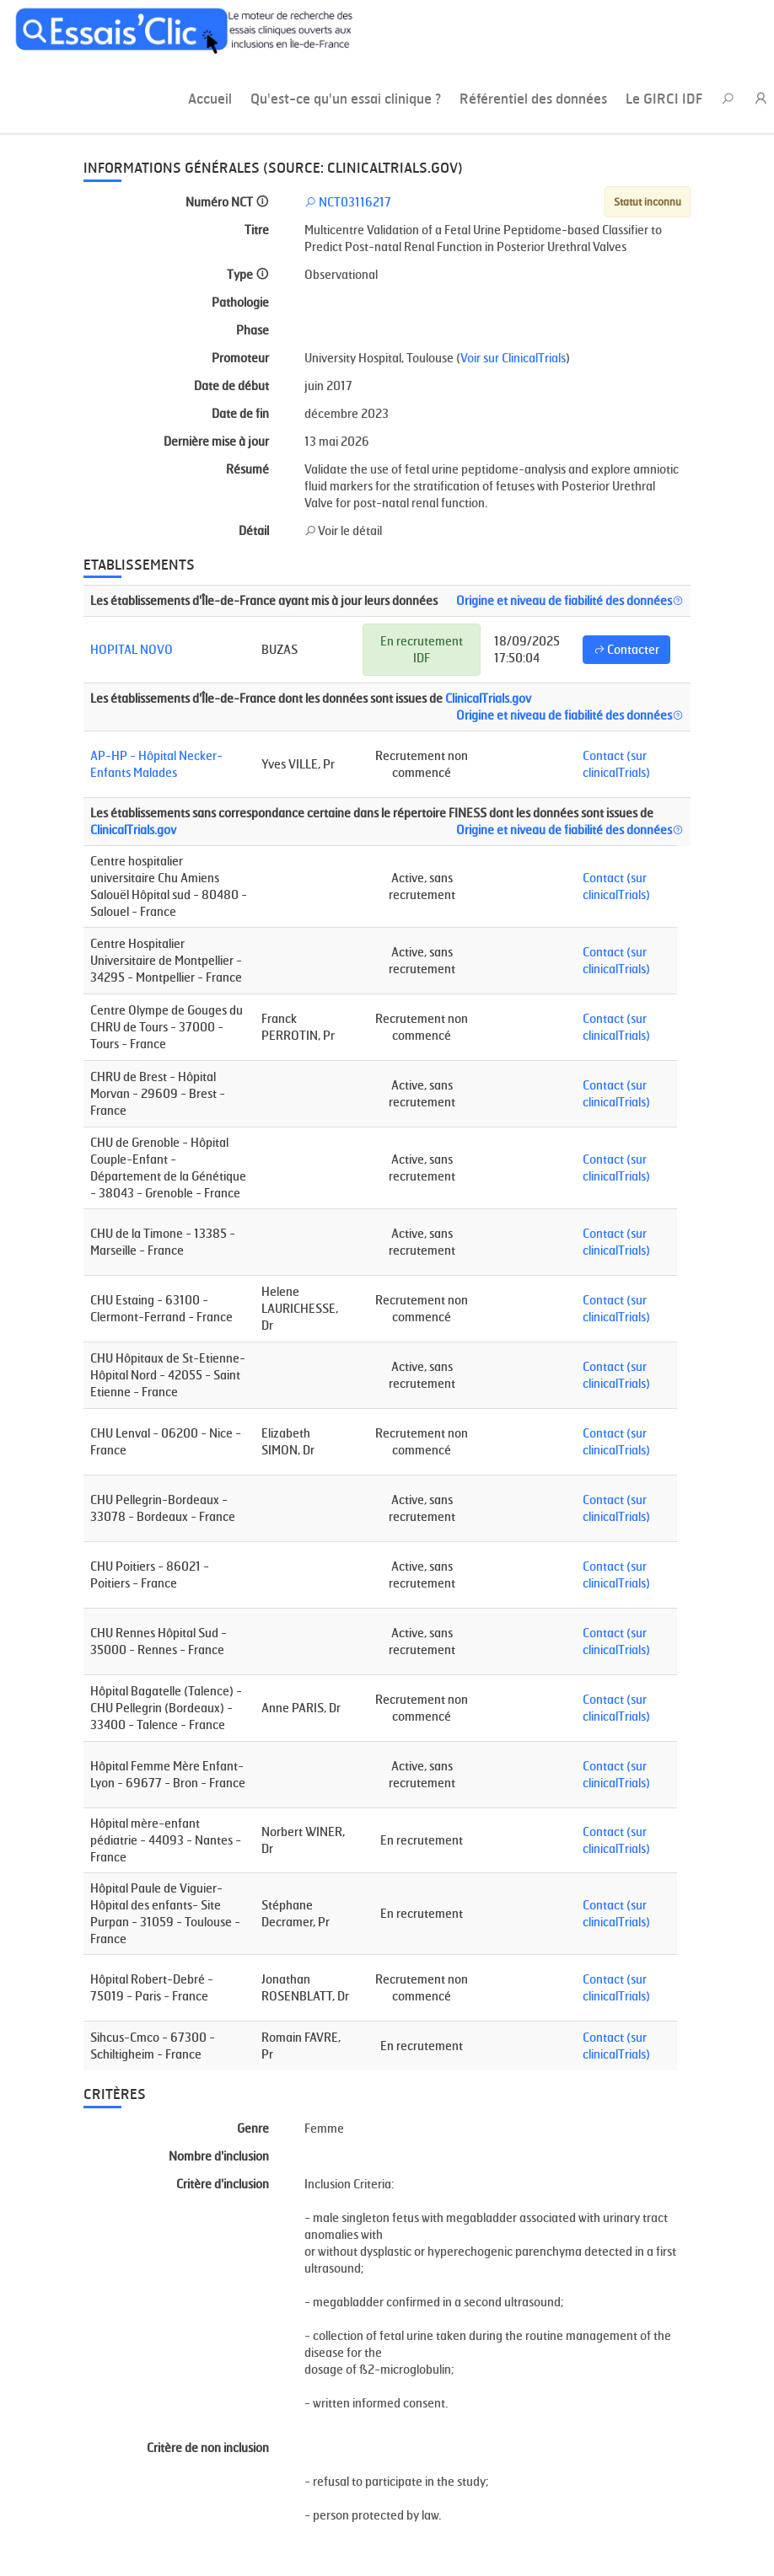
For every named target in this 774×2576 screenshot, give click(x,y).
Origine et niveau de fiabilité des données (570, 600)
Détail (254, 530)
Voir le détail (343, 530)
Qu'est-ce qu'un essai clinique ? (345, 98)
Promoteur (240, 358)
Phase (252, 330)
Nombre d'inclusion (219, 2156)
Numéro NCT (227, 202)
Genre (253, 2128)
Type (248, 274)
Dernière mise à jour (216, 441)
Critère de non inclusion (208, 2447)
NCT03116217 (347, 202)
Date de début (231, 385)
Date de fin (240, 413)
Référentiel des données (533, 98)
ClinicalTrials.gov (488, 698)
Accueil (210, 98)
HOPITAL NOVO (131, 649)
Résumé (247, 469)
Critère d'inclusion (222, 2184)
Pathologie (240, 302)
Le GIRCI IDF (664, 98)
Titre (257, 229)
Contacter (626, 649)
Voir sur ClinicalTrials (513, 358)
